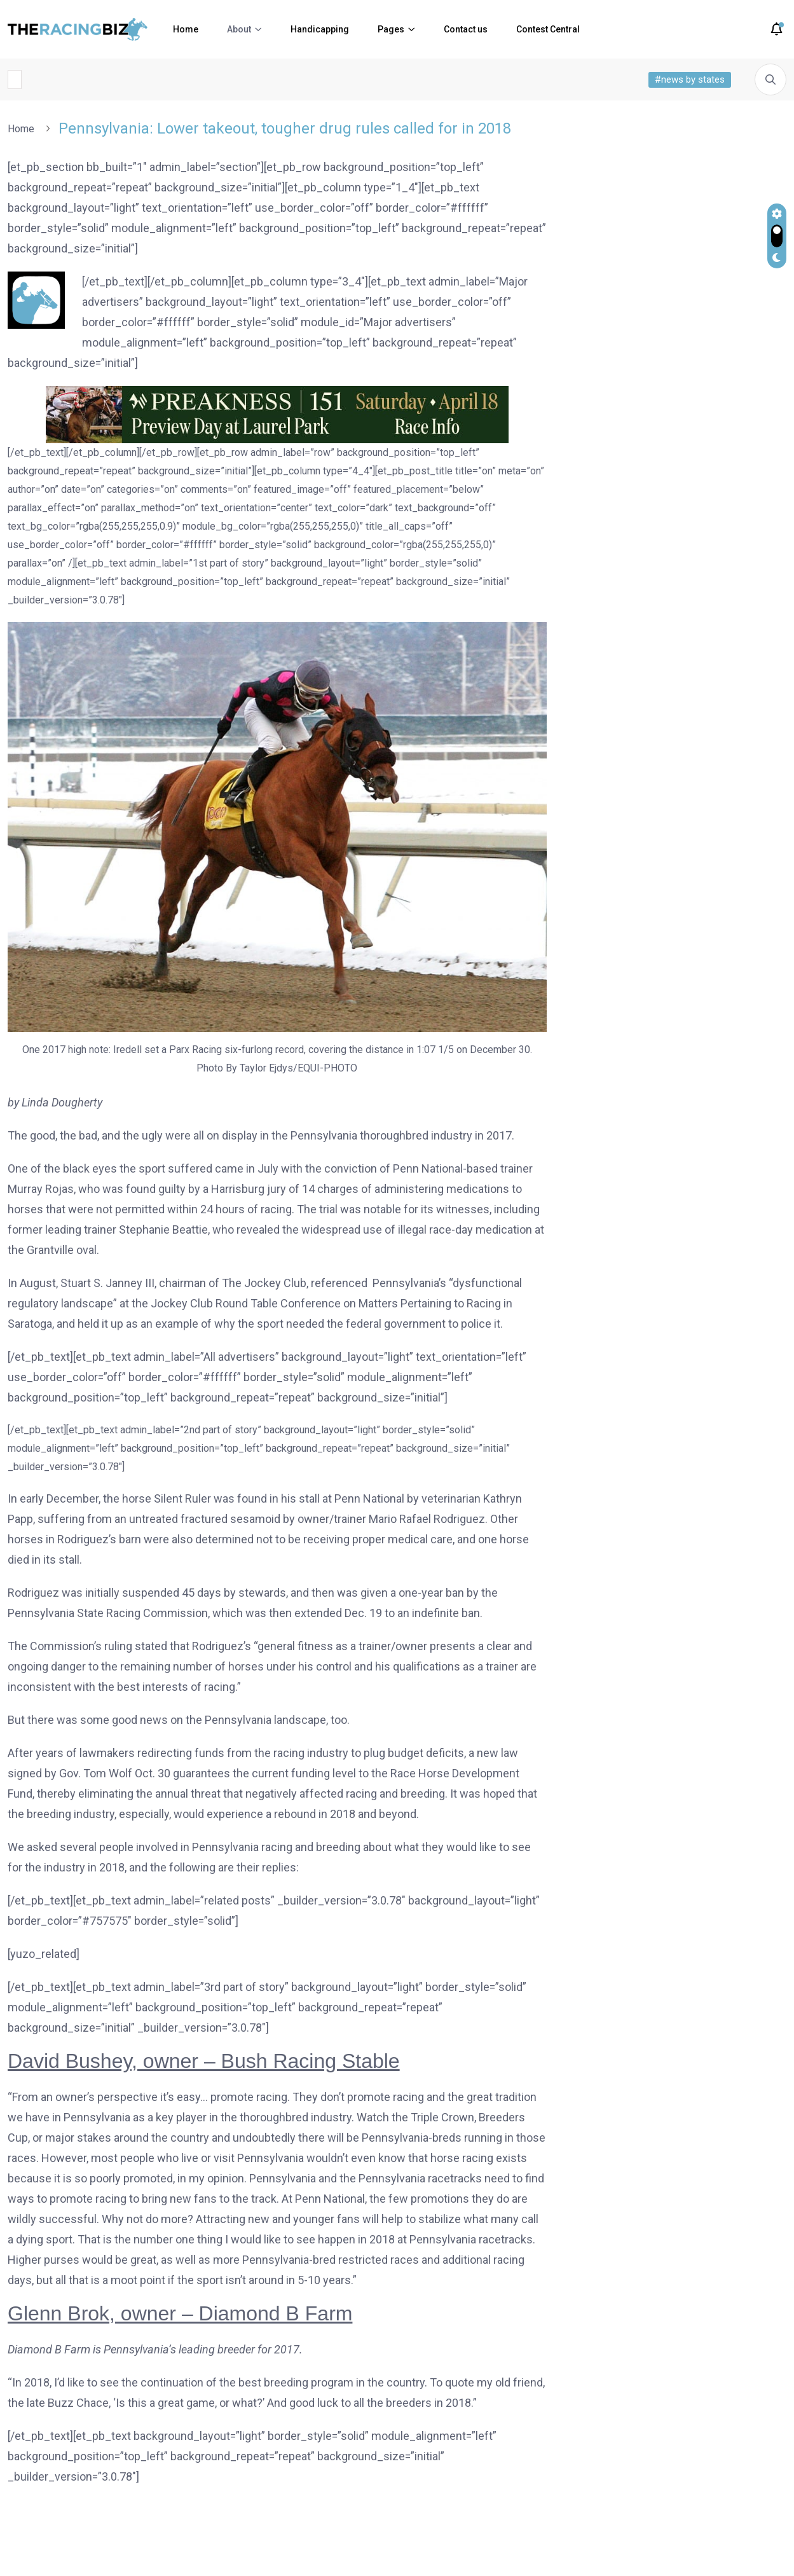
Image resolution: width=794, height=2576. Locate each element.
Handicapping (320, 29)
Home (185, 29)
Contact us (466, 29)
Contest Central (548, 29)
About (239, 29)
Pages (391, 29)
